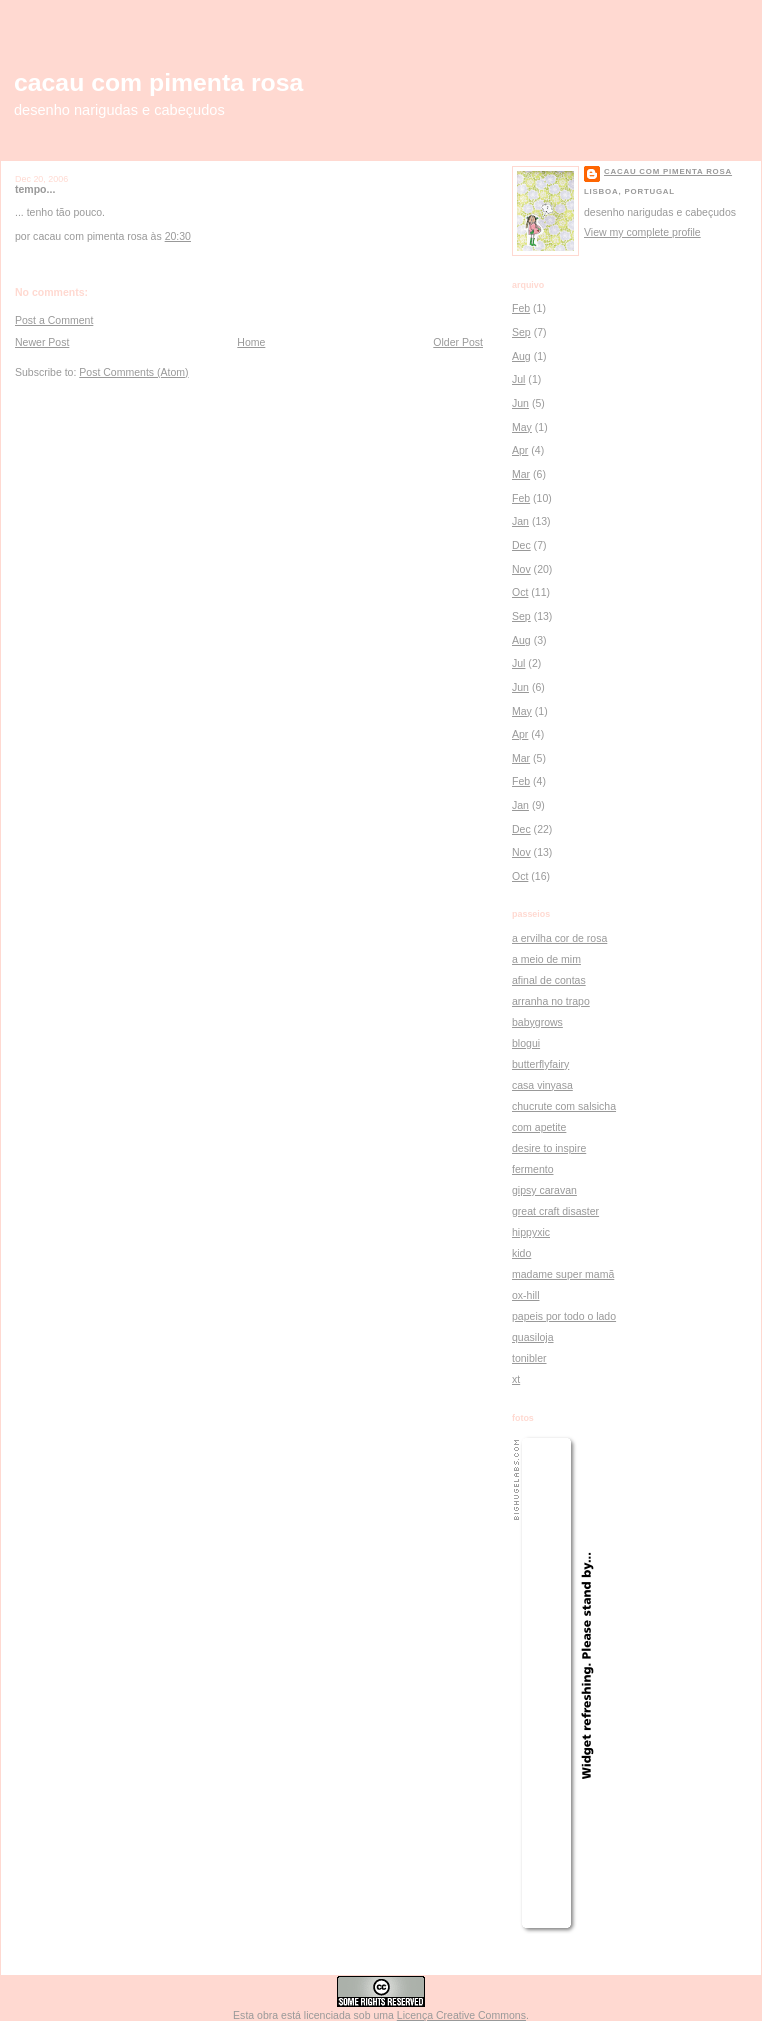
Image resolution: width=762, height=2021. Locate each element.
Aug (521, 356)
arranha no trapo (551, 1001)
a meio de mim (546, 959)
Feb (521, 308)
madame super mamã (563, 1274)
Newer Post (42, 342)
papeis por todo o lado (564, 1316)
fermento (533, 1169)
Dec (521, 545)
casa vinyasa (542, 1085)
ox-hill (525, 1295)
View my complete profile (642, 232)
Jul (518, 379)
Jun (520, 403)
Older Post (458, 342)
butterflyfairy (540, 1064)
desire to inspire (549, 1148)
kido (521, 1253)
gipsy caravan (544, 1190)
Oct (520, 592)
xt (516, 1379)
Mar (521, 474)
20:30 (178, 236)
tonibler (529, 1358)
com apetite (539, 1127)
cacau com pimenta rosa (158, 82)
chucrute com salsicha (564, 1106)
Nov (521, 569)
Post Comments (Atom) (133, 372)
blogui (526, 1043)
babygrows (537, 1022)
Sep (521, 332)
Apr (520, 450)
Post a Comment (54, 320)
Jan (520, 521)
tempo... (35, 189)
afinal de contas (549, 980)
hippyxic (531, 1232)
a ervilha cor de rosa (559, 938)
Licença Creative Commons (461, 2015)
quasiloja (533, 1337)
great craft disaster (555, 1211)
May (522, 427)
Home (251, 342)
